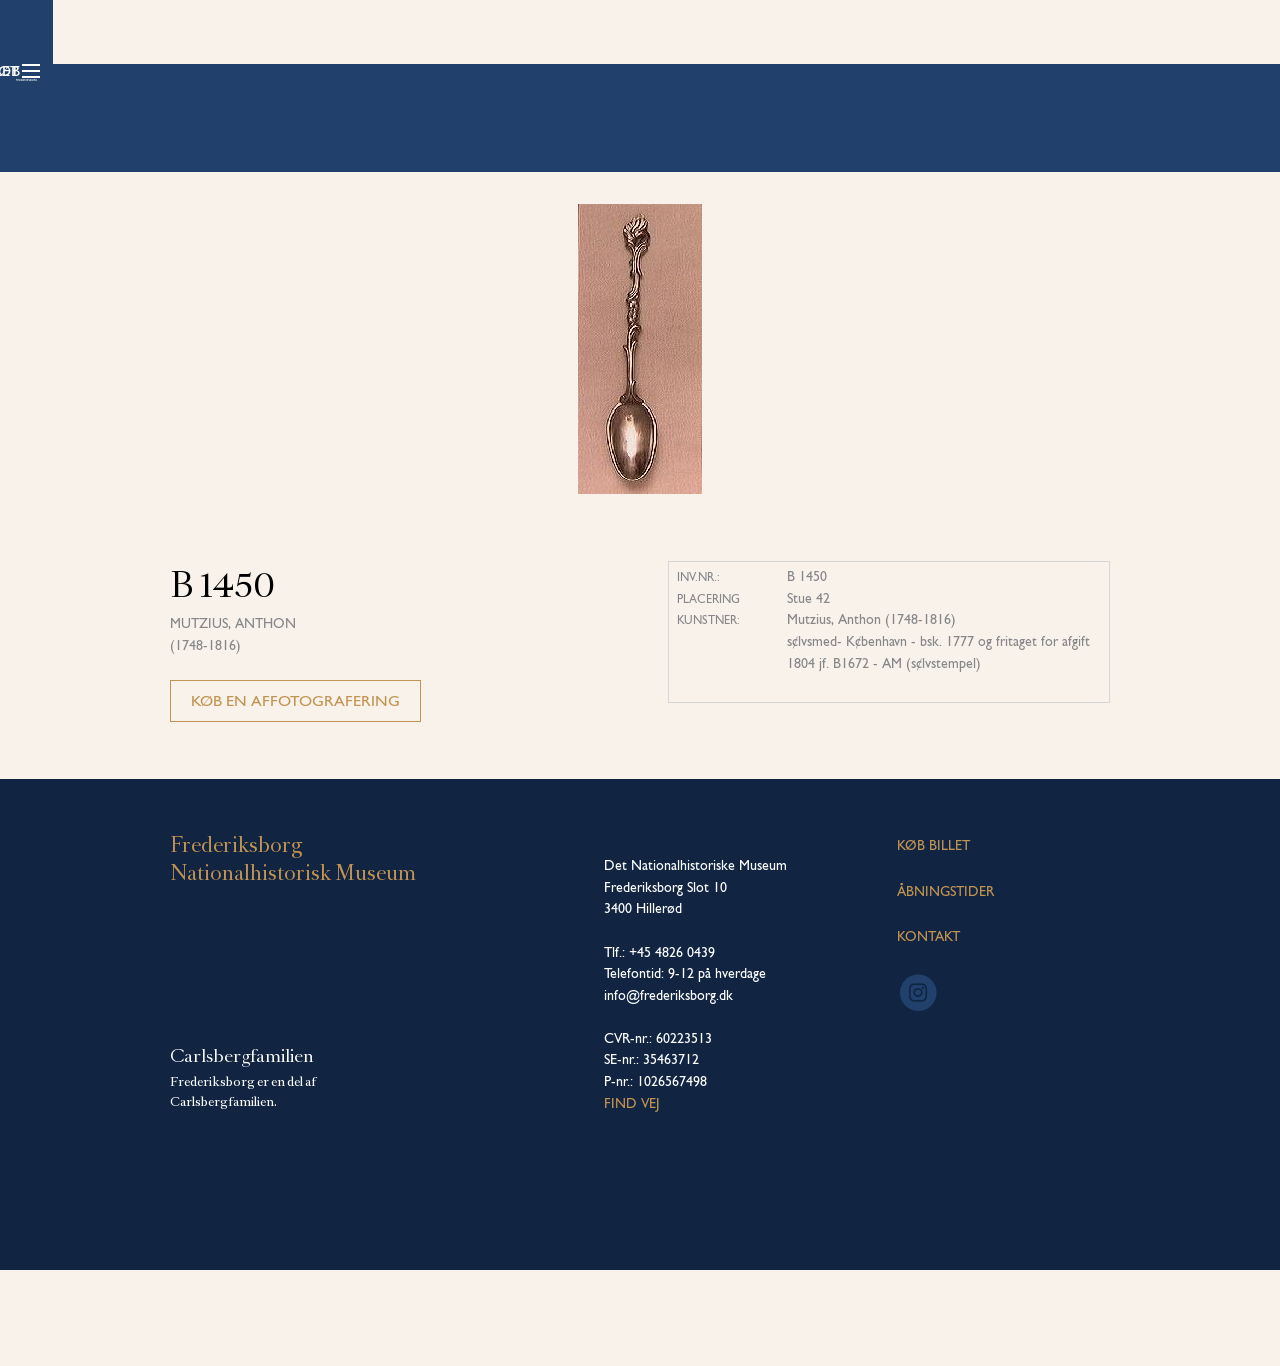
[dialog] (1242, 1326)
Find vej (632, 1199)
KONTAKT (928, 1032)
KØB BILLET (933, 941)
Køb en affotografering (295, 796)
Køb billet (1041, 70)
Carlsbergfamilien (242, 1152)
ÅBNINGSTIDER (945, 987)
